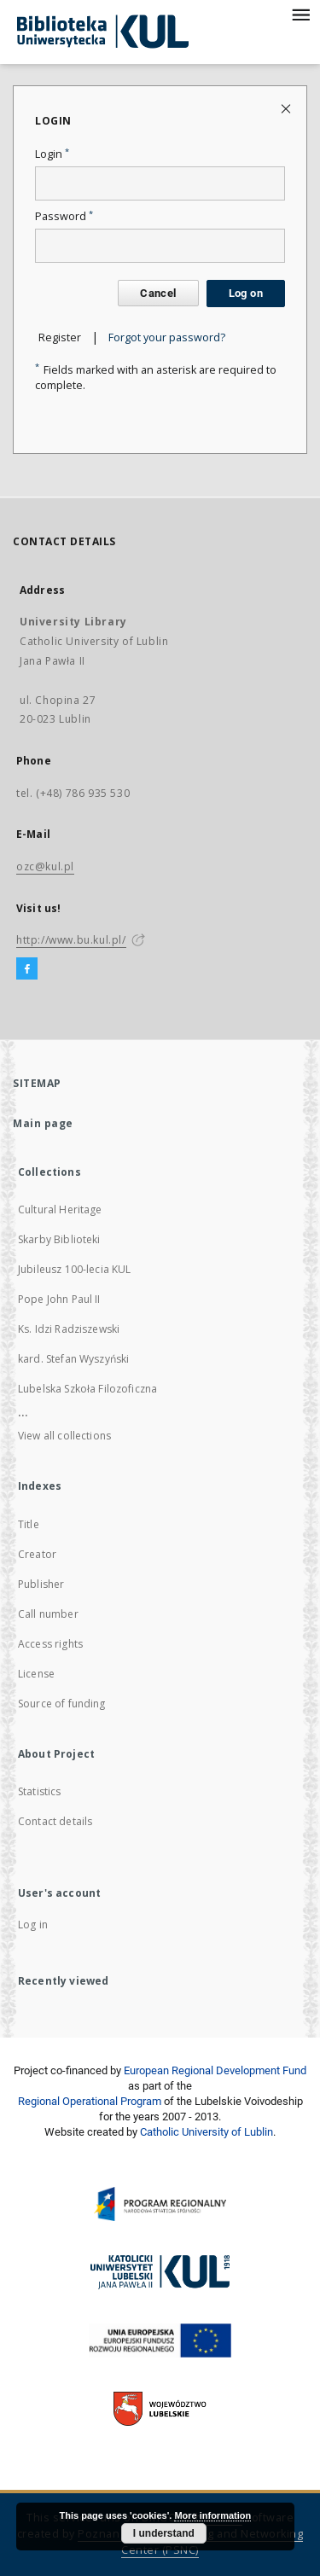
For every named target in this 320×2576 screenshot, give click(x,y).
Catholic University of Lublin (206, 2131)
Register (59, 337)
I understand (164, 2533)
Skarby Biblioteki (59, 1239)
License (36, 1673)
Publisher (41, 1584)
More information (212, 2515)
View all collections (64, 1435)
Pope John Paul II (59, 1299)
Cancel (158, 293)
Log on (246, 293)
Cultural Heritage (60, 1209)
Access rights (50, 1644)
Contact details (55, 1821)
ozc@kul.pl (45, 866)
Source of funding (62, 1703)
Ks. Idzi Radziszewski (68, 1329)
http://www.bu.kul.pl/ (71, 940)
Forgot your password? (166, 337)
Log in (33, 1924)
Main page (43, 1123)
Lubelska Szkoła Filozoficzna (87, 1388)
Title (28, 1524)
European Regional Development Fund (215, 2070)
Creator (37, 1554)
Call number (48, 1614)
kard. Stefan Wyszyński (73, 1359)
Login (52, 154)
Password (64, 216)
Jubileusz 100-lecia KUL (74, 1269)
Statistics (39, 1791)
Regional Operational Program (89, 2101)
